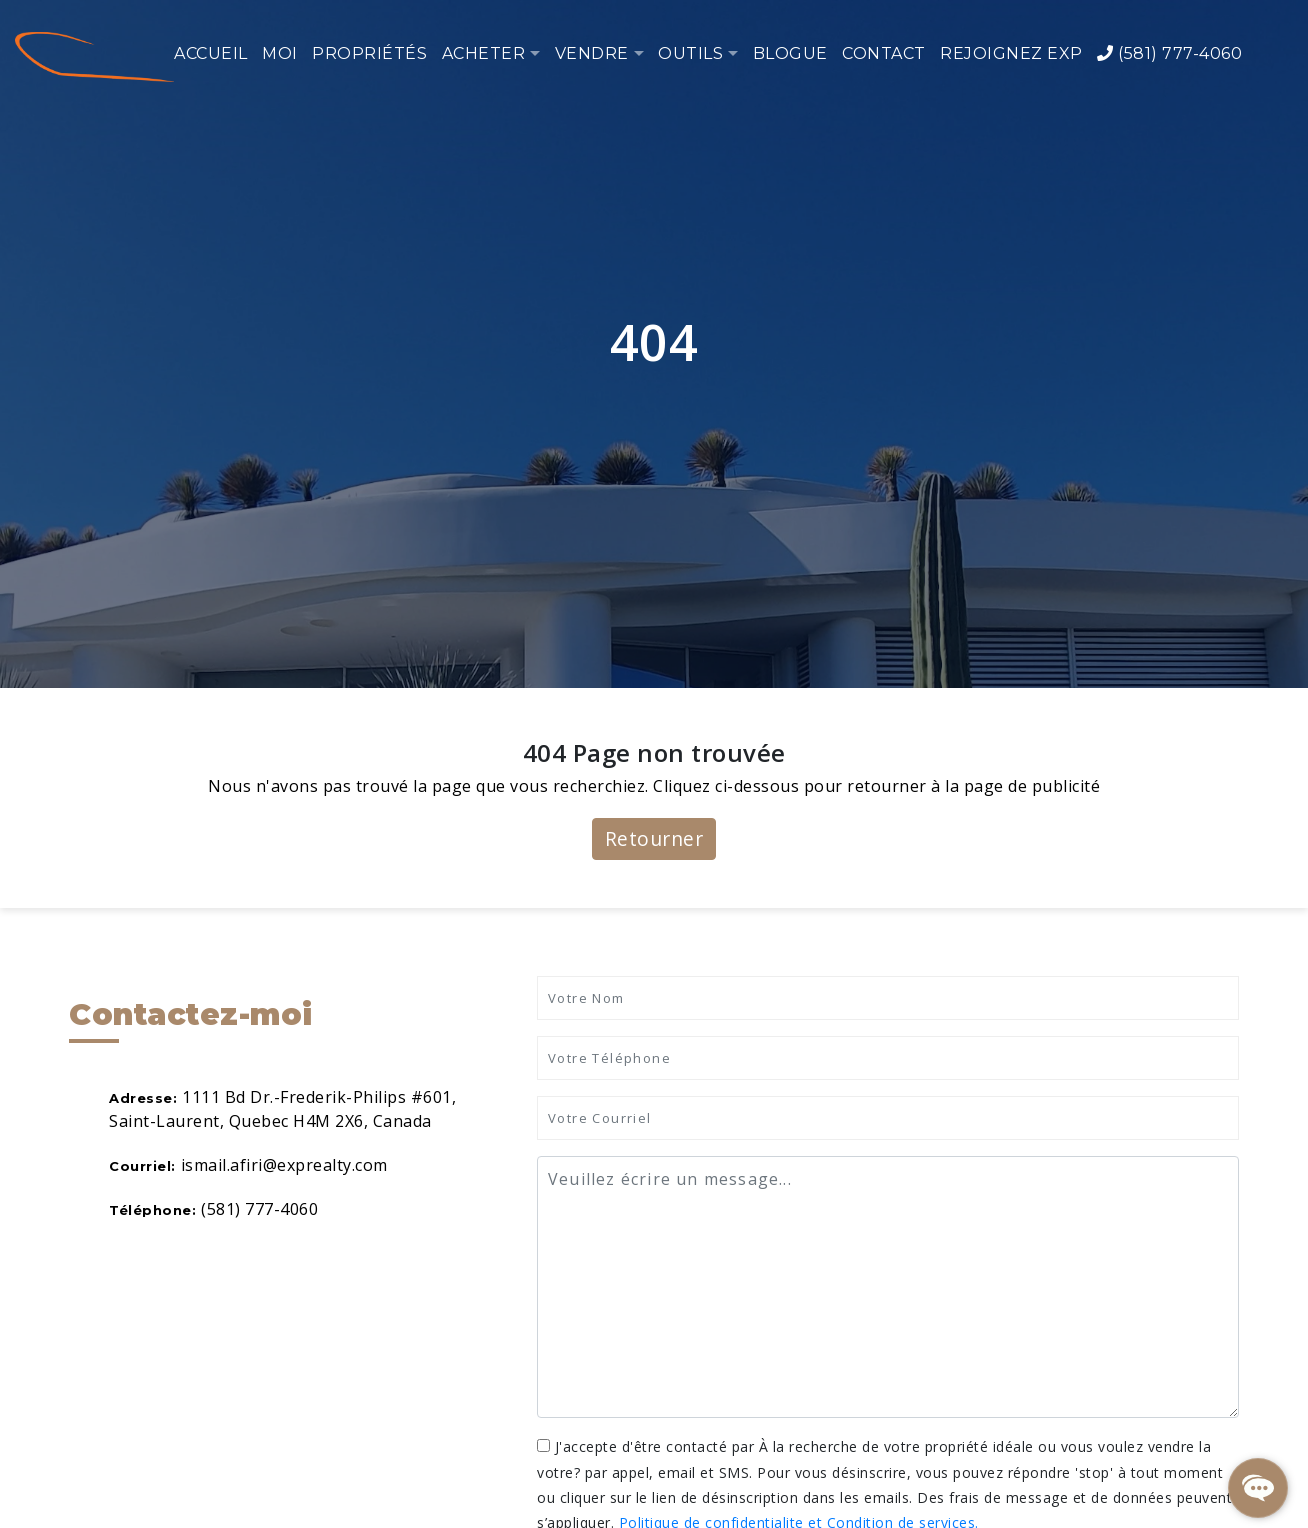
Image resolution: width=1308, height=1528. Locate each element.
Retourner (654, 838)
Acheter (484, 53)
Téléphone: (152, 1210)
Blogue (790, 53)
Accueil (211, 53)
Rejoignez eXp (1011, 53)
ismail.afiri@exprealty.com (284, 1165)
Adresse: (143, 1098)
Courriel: (142, 1166)
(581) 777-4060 (1169, 53)
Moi (280, 53)
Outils (690, 53)
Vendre (592, 53)
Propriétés (369, 53)
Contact (884, 53)
